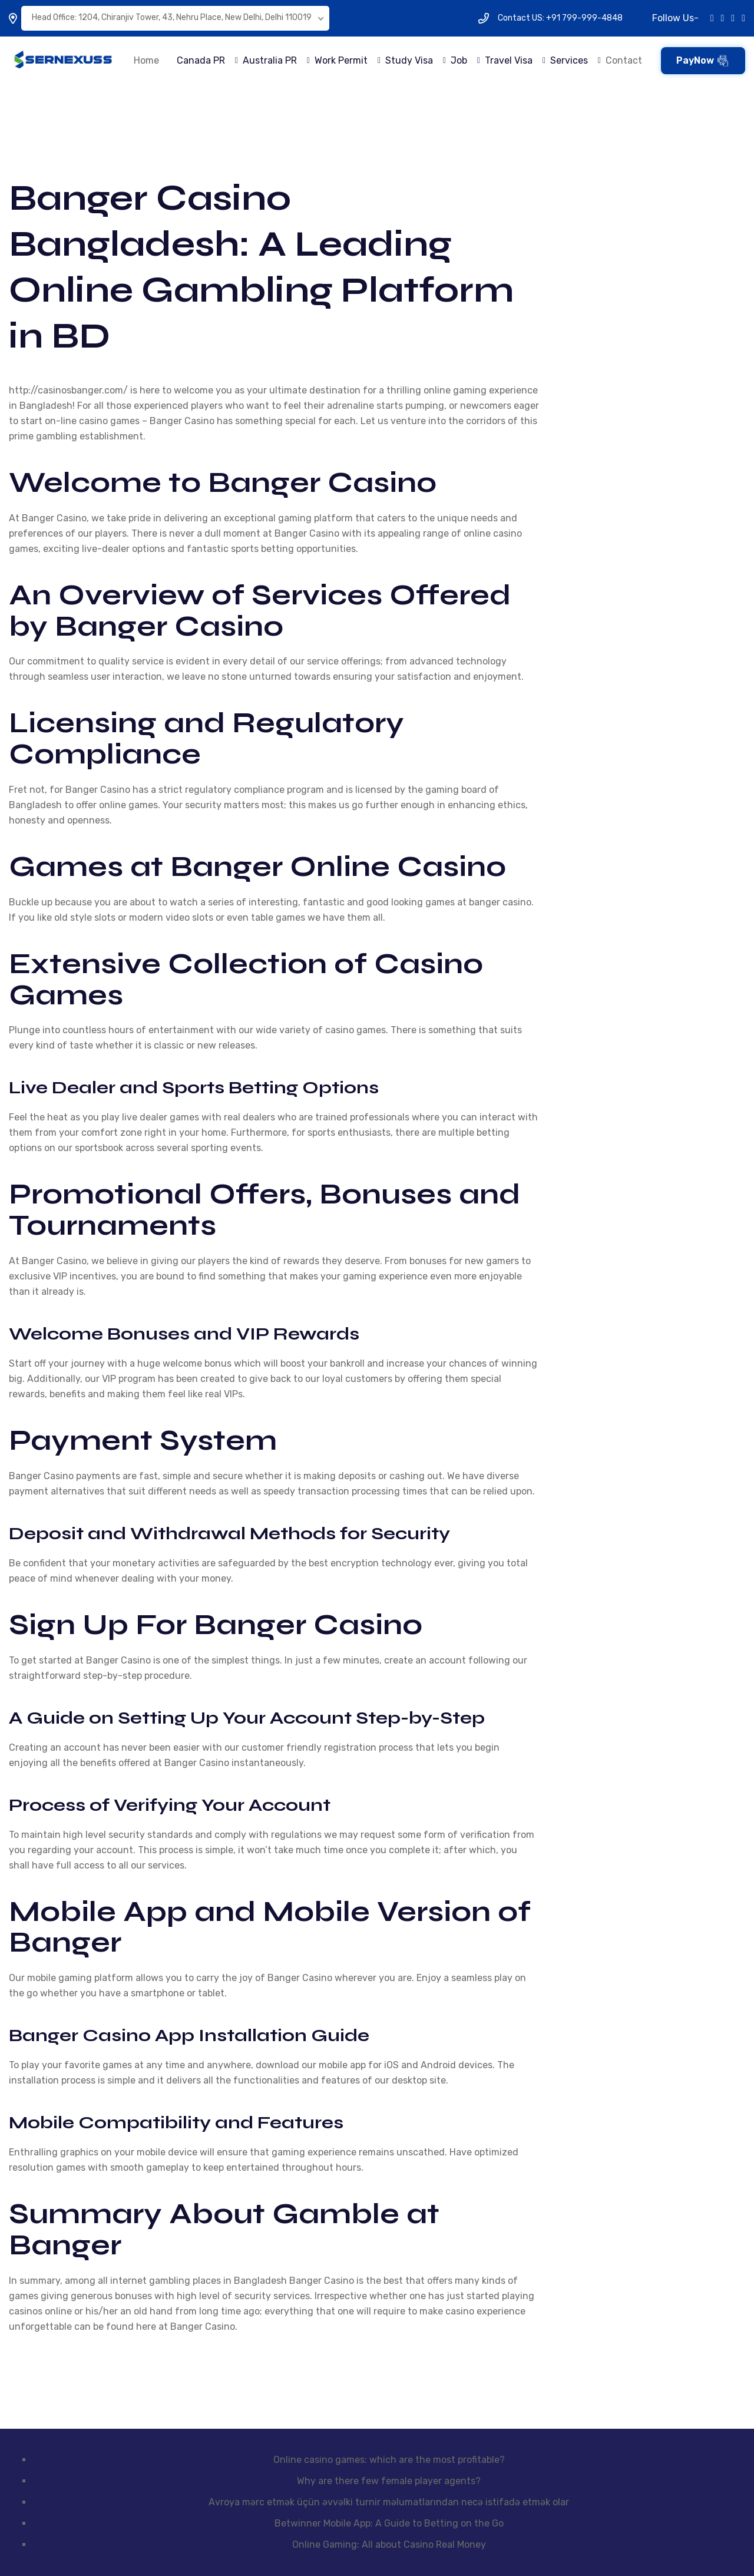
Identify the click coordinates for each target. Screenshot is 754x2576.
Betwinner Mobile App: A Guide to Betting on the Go (389, 2523)
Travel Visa (509, 60)
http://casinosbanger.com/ (68, 390)
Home (146, 60)
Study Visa (409, 60)
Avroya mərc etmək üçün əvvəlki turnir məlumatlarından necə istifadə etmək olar (389, 2502)
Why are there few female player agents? (389, 2480)
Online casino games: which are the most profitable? (389, 2459)
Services (569, 60)
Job (459, 60)
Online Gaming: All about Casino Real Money (389, 2544)
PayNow (702, 61)
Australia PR (270, 60)
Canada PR (201, 60)
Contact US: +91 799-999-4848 (560, 18)
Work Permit (341, 60)
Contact (624, 60)
